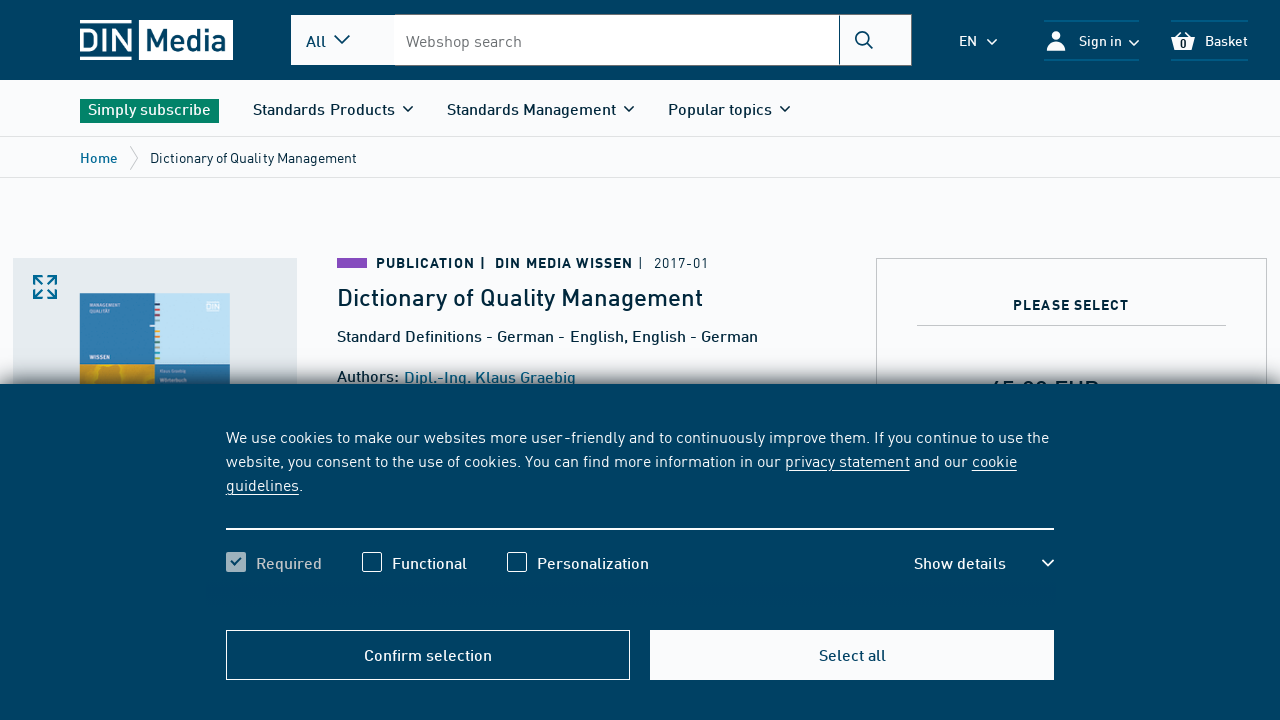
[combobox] (652, 40)
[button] (1091, 40)
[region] (640, 517)
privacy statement (847, 460)
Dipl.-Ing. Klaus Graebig (490, 376)
